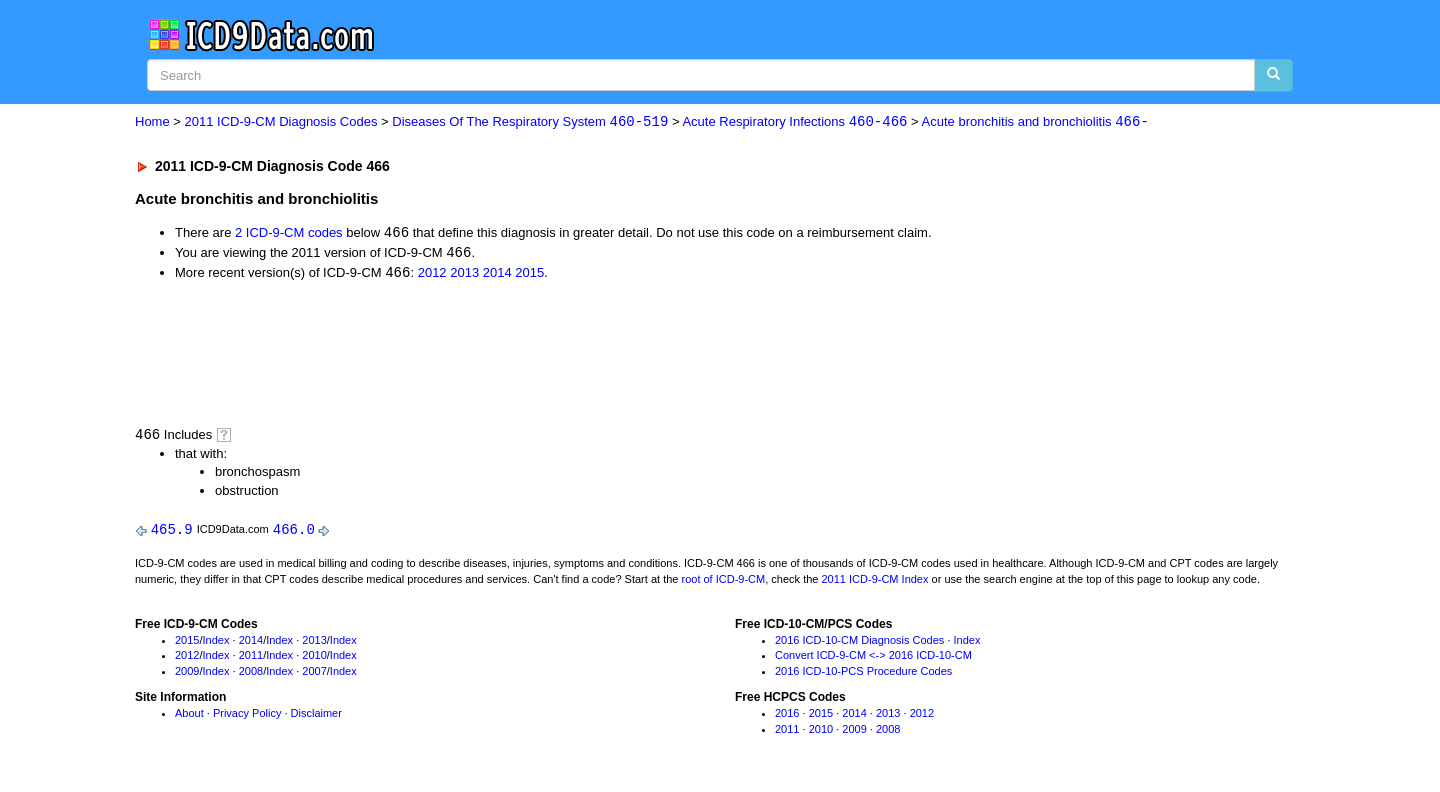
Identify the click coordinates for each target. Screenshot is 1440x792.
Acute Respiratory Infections (794, 122)
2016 (787, 716)
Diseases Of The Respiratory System (530, 122)
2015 (529, 275)
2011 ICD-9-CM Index (875, 582)
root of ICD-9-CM (723, 582)
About (189, 716)
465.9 (172, 532)
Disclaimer (316, 716)
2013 (464, 275)
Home (152, 122)
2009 (187, 675)
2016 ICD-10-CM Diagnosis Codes (859, 643)
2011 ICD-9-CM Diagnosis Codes (281, 122)
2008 (251, 675)
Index (216, 643)
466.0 (294, 532)
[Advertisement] (492, 354)
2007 (314, 675)
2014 (497, 275)
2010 (314, 659)
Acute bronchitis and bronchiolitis (1035, 122)
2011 (251, 659)
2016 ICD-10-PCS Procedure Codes (863, 675)
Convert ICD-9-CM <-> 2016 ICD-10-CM (873, 659)
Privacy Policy (247, 716)
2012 (432, 275)
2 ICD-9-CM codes (289, 234)
